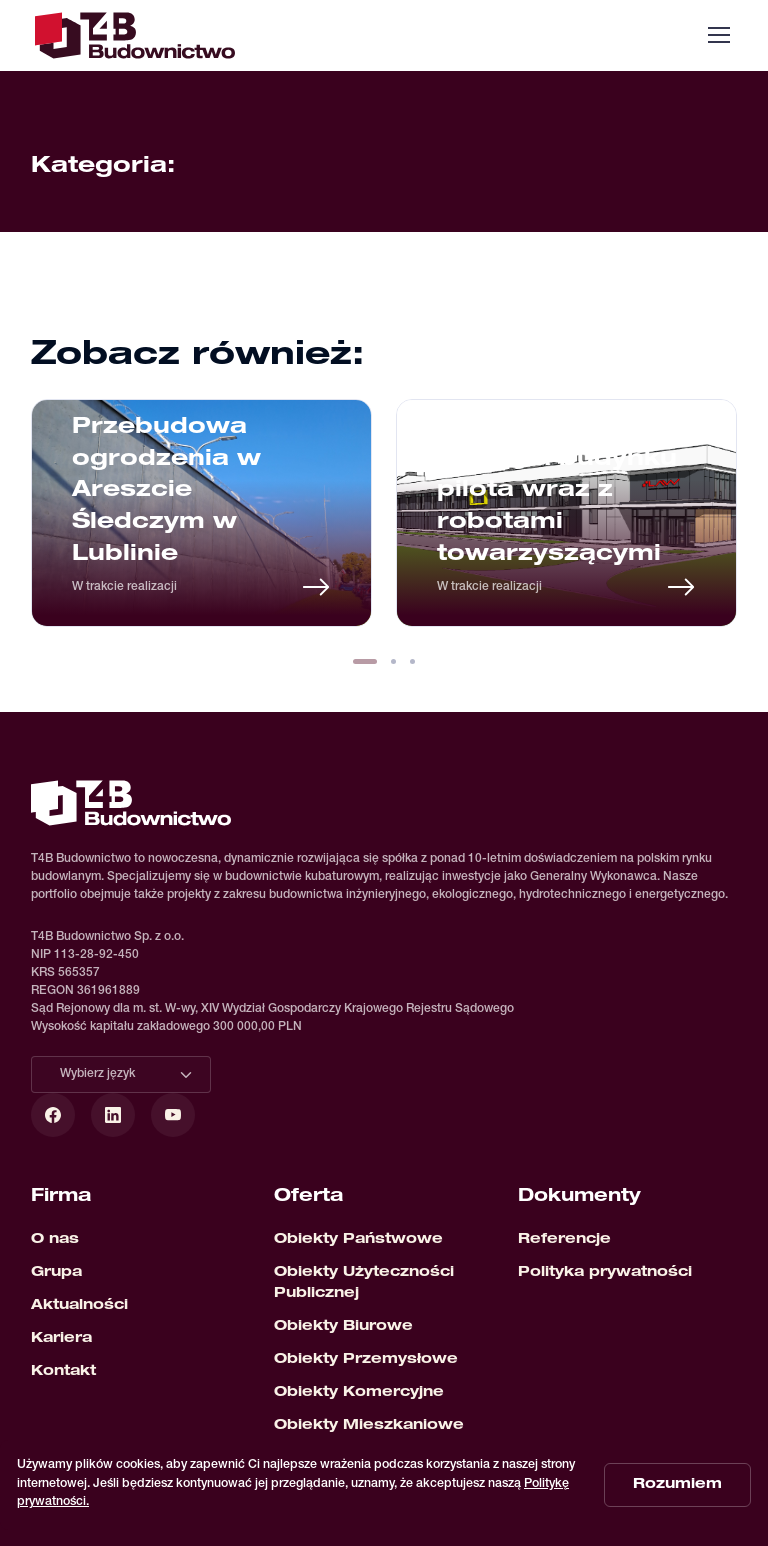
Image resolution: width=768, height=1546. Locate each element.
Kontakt (63, 1372)
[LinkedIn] (113, 1115)
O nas (55, 1240)
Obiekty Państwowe (358, 1240)
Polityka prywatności (605, 1273)
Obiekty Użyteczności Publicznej (364, 1283)
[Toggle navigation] (718, 35)
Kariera (61, 1339)
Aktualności (79, 1306)
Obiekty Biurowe (343, 1327)
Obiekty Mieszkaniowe (369, 1426)
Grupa (56, 1273)
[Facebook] (53, 1115)
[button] (365, 661)
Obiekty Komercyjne (359, 1393)
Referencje (564, 1240)
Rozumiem (677, 1485)
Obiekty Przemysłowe (366, 1360)
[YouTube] (173, 1115)
